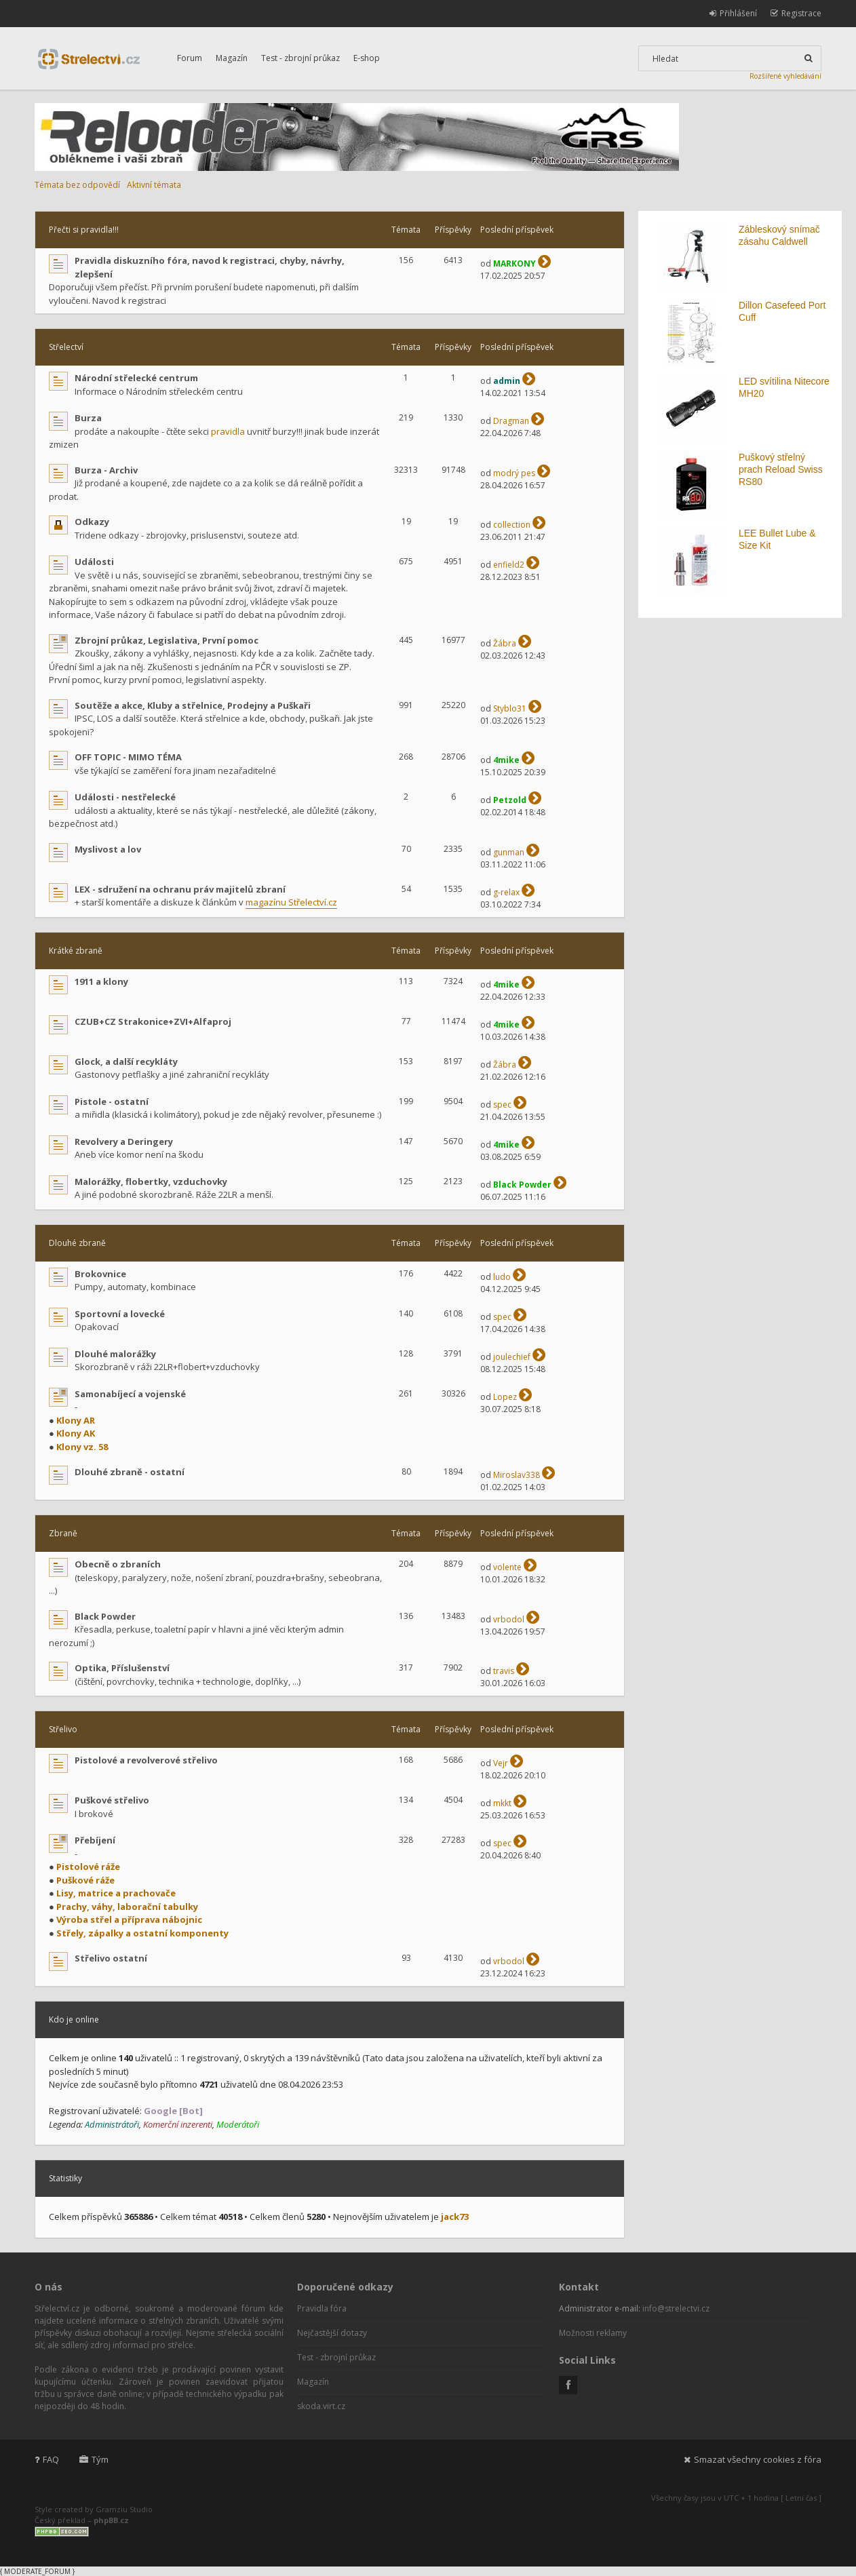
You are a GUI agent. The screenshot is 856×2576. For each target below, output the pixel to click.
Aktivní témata (154, 185)
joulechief (511, 1357)
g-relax (506, 892)
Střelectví (66, 347)
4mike (506, 760)
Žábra (504, 643)
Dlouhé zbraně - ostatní (129, 1472)
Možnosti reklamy (593, 2333)
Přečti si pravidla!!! (84, 229)
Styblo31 (509, 708)
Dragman (511, 421)
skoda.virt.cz (321, 2406)
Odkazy (92, 521)
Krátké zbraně (75, 950)
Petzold (509, 800)
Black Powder (522, 1184)
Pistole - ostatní (112, 1101)
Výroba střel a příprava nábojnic (129, 1919)
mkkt (502, 1803)
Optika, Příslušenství (122, 1668)
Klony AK (75, 1433)
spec (502, 1104)
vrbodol (508, 1619)
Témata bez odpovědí (77, 185)
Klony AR (75, 1420)
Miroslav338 (516, 1475)
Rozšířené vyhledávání (785, 76)
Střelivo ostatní (111, 1958)
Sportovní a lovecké (120, 1314)
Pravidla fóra (322, 2308)
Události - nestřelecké (125, 797)
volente (507, 1567)
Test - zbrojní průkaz (300, 58)
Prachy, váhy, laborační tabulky (127, 1906)
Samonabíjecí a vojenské (130, 1394)
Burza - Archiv (106, 470)
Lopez (505, 1397)
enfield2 (508, 564)
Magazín (232, 58)
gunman (508, 852)
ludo (502, 1277)
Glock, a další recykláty (126, 1061)
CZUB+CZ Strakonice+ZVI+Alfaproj (153, 1021)
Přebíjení (95, 1840)
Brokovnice (100, 1274)
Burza (88, 418)
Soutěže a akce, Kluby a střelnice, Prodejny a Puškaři (193, 705)
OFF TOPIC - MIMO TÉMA (128, 757)
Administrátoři (112, 2124)
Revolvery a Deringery (124, 1141)
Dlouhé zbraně (77, 1243)
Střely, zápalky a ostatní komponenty (142, 1933)
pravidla (228, 431)
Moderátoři (237, 2124)
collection (511, 524)
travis (503, 1671)
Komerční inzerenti (177, 2124)
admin (506, 381)
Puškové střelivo (112, 1800)
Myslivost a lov (108, 849)
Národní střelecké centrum (136, 378)
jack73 (455, 2216)
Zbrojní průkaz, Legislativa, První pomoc (166, 640)
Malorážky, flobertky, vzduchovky (151, 1181)
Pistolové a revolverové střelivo (146, 1760)
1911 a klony (101, 981)
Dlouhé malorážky (115, 1354)
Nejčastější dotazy (332, 2333)
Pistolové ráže (88, 1866)
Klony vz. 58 (82, 1447)
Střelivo (63, 1729)
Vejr (500, 1763)
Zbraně (63, 1533)
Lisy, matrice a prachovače (116, 1893)
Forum (189, 58)
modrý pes (514, 473)
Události (94, 561)
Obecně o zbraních (118, 1564)
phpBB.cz (111, 2520)
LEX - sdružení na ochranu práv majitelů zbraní (180, 889)
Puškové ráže (85, 1880)
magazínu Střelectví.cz (291, 902)
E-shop (366, 58)
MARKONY (514, 263)
